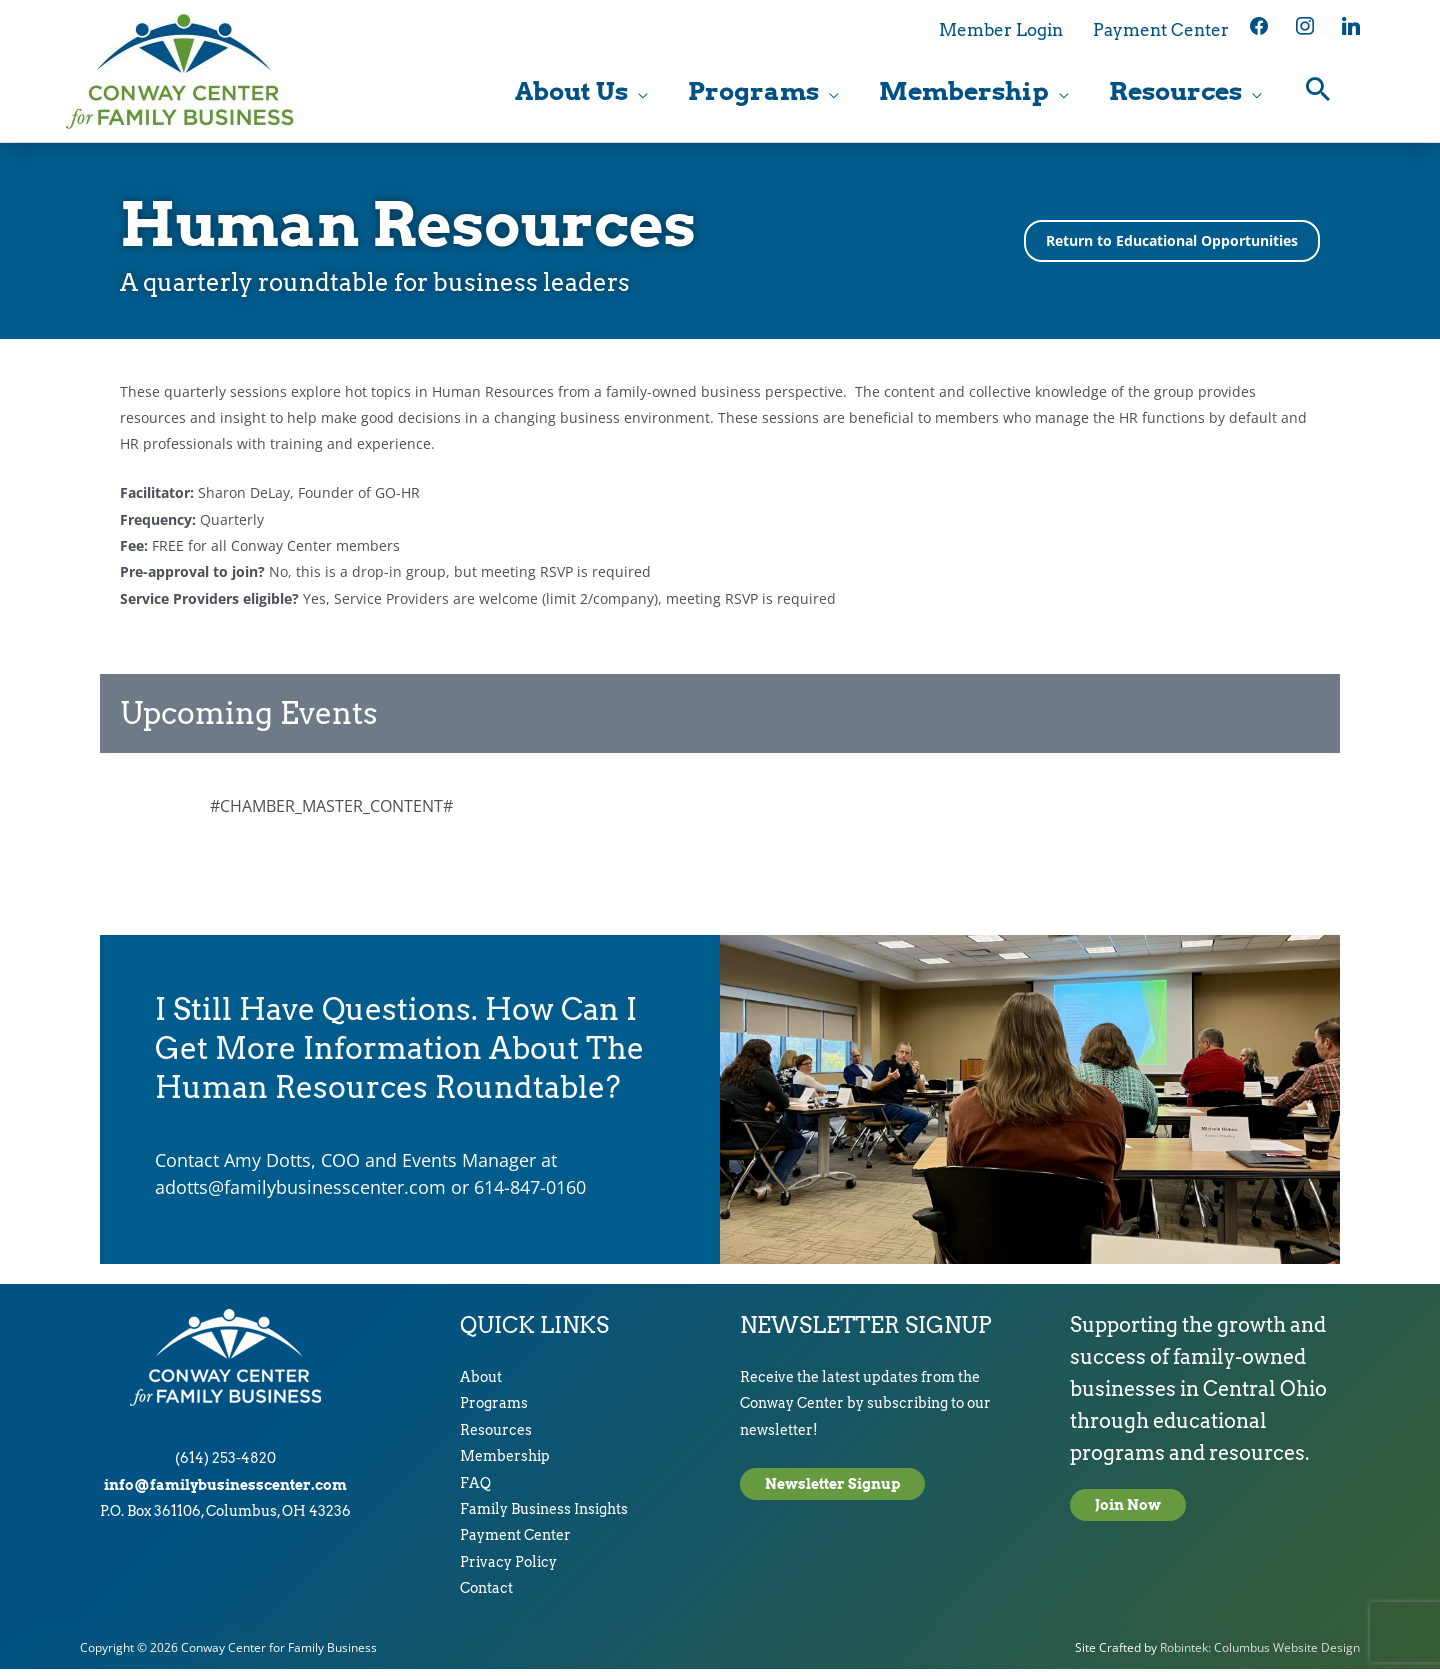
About (481, 1385)
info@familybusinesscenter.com (225, 1492)
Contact (486, 1596)
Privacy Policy (508, 1569)
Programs (494, 1411)
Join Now (1128, 1513)
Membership (505, 1464)
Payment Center (515, 1543)
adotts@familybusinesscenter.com (300, 1194)
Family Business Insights (544, 1517)
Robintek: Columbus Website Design (1260, 1654)
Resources (496, 1437)
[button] (1318, 95)
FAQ (475, 1490)
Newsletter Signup (832, 1491)
